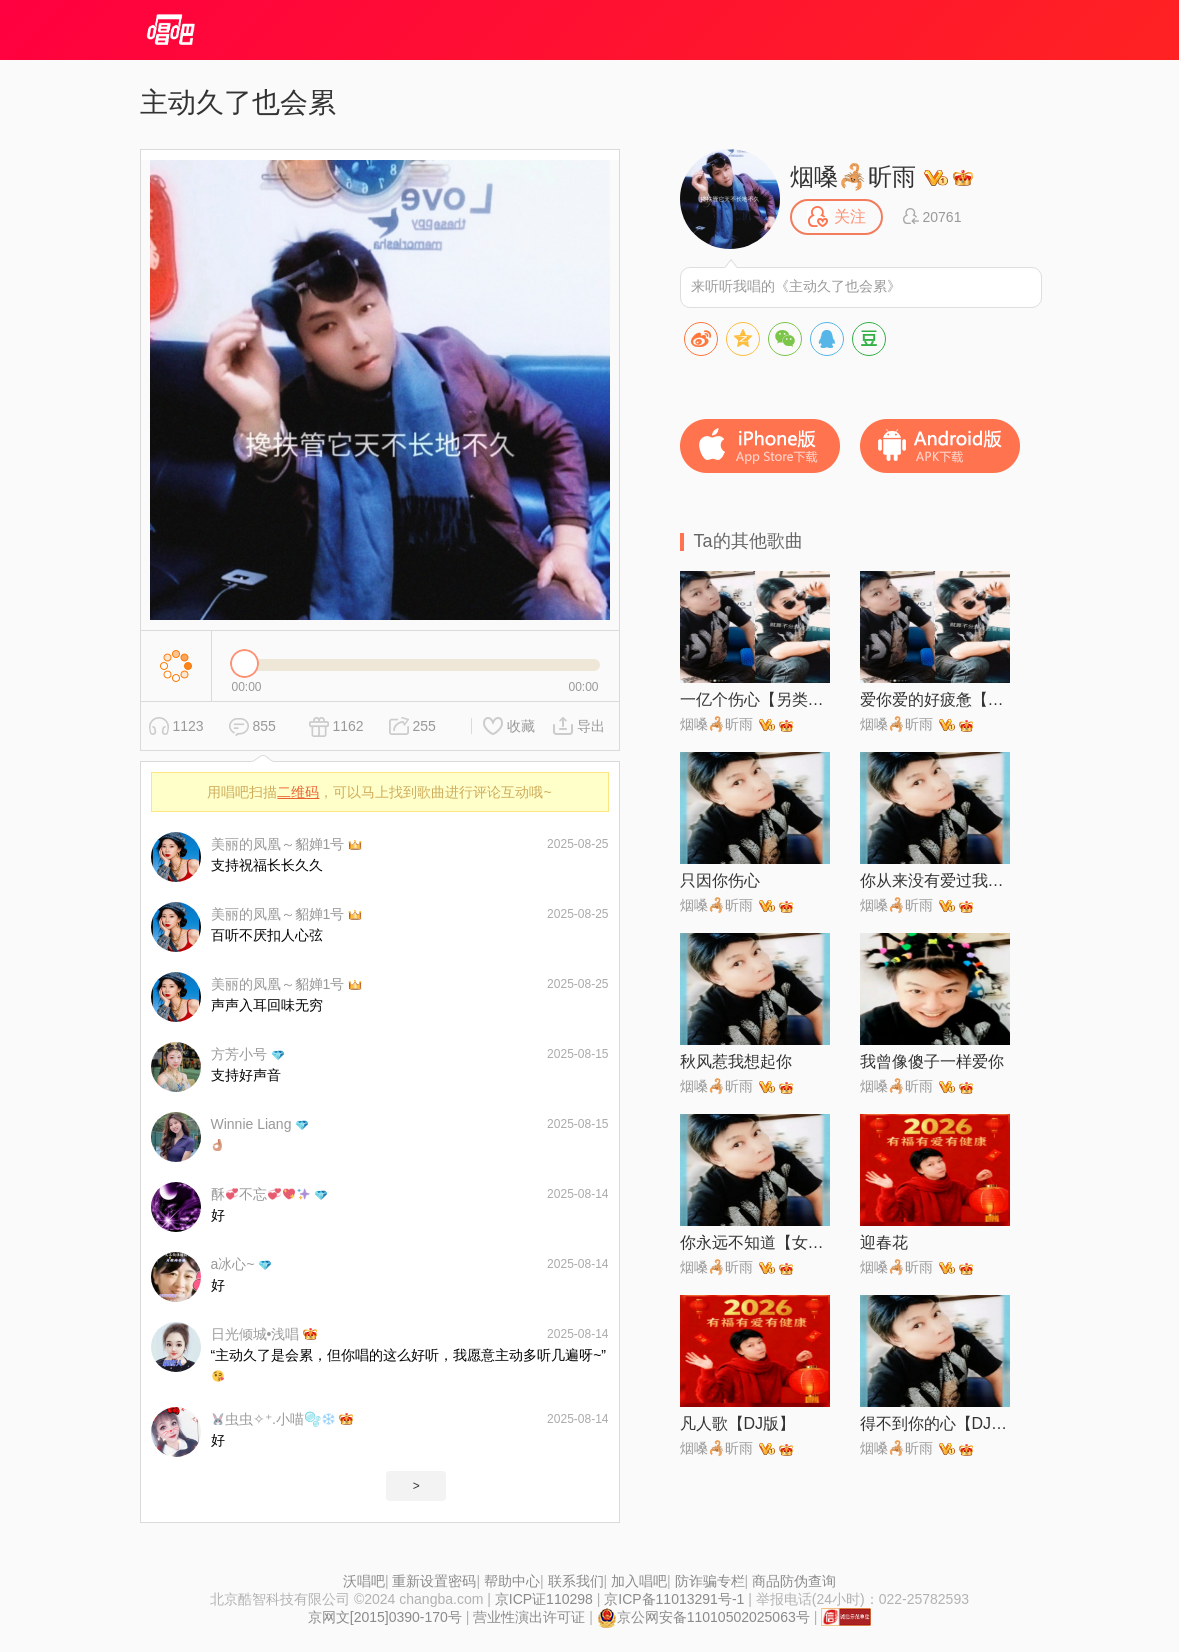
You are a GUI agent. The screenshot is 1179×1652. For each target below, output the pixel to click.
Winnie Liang (251, 1124)
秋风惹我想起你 (736, 1061)
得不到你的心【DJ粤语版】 (935, 1423)
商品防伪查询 (794, 1581)
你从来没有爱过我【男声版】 (935, 880)
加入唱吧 (639, 1581)
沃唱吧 (364, 1581)
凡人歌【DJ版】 (738, 1423)
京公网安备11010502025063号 (703, 1617)
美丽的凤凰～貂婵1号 (278, 844)
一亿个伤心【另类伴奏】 (755, 699)
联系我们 (576, 1581)
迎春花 (884, 1242)
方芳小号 (239, 1054)
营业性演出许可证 (529, 1617)
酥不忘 (260, 1194)
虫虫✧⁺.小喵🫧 (273, 1419)
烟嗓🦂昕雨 (853, 176)
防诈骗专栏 (710, 1581)
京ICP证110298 (544, 1599)
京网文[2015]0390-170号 (385, 1617)
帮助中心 (512, 1581)
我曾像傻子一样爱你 (932, 1061)
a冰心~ (233, 1264)
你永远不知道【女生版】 (755, 1242)
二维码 (298, 792)
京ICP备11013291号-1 (674, 1599)
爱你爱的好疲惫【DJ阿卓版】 (935, 699)
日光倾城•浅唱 (255, 1334)
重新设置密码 (434, 1581)
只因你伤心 (720, 880)
